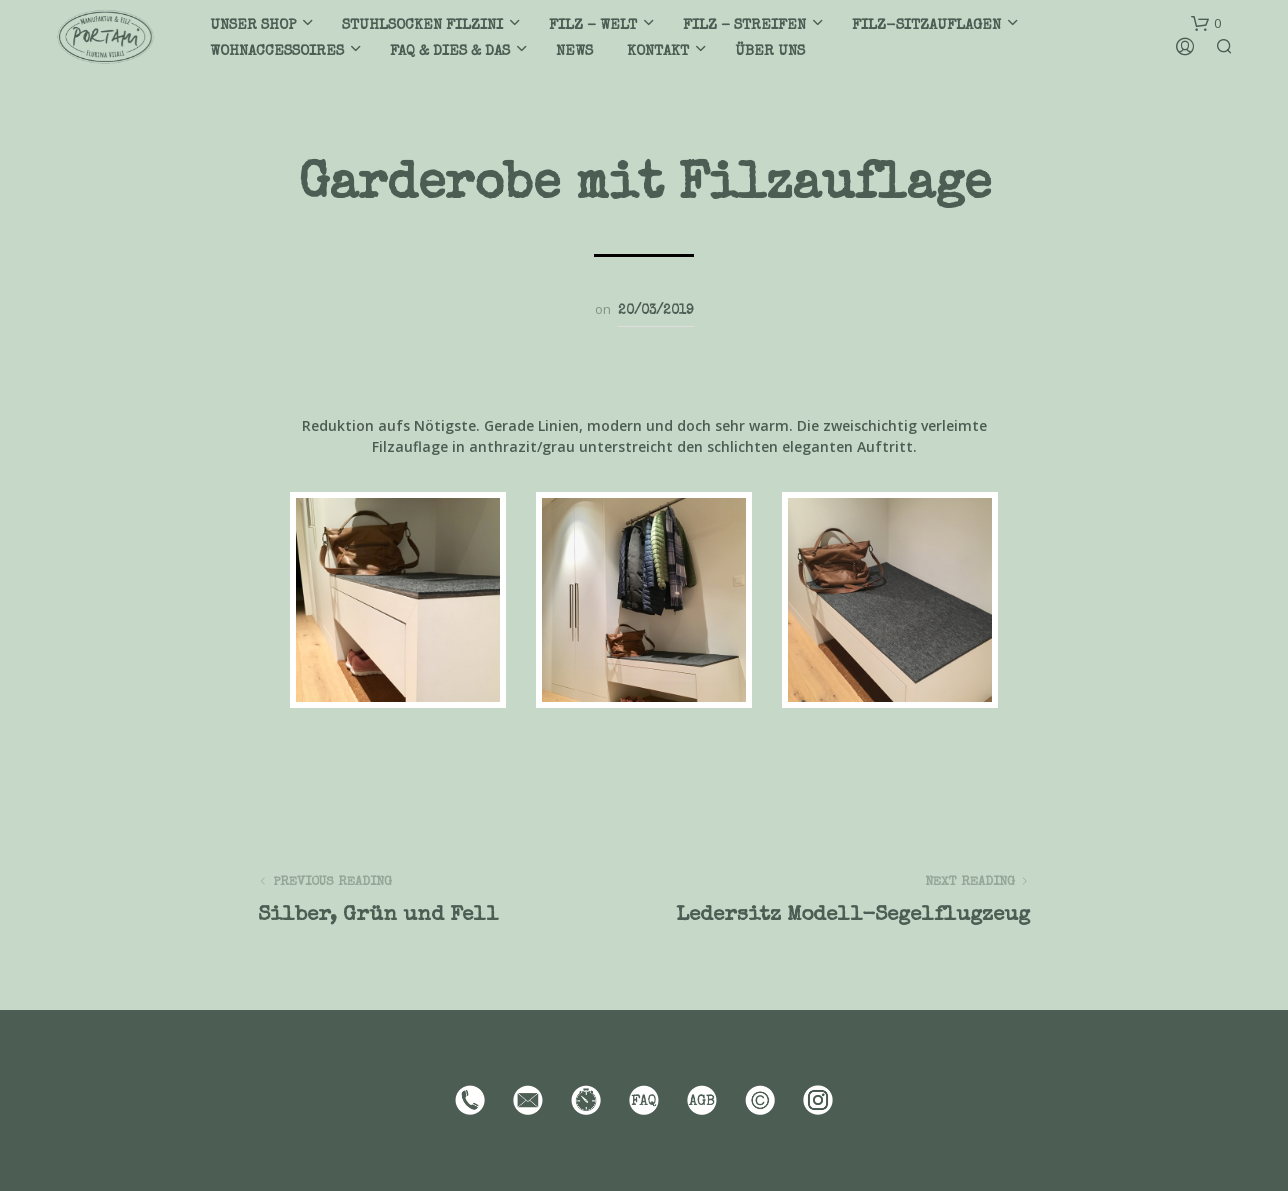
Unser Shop (253, 25)
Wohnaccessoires (277, 51)
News (574, 51)
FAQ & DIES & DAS (450, 51)
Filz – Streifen (744, 25)
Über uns (770, 51)
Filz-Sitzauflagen (926, 25)
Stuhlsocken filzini (422, 25)
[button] (1206, 24)
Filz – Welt (593, 25)
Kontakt (658, 51)
